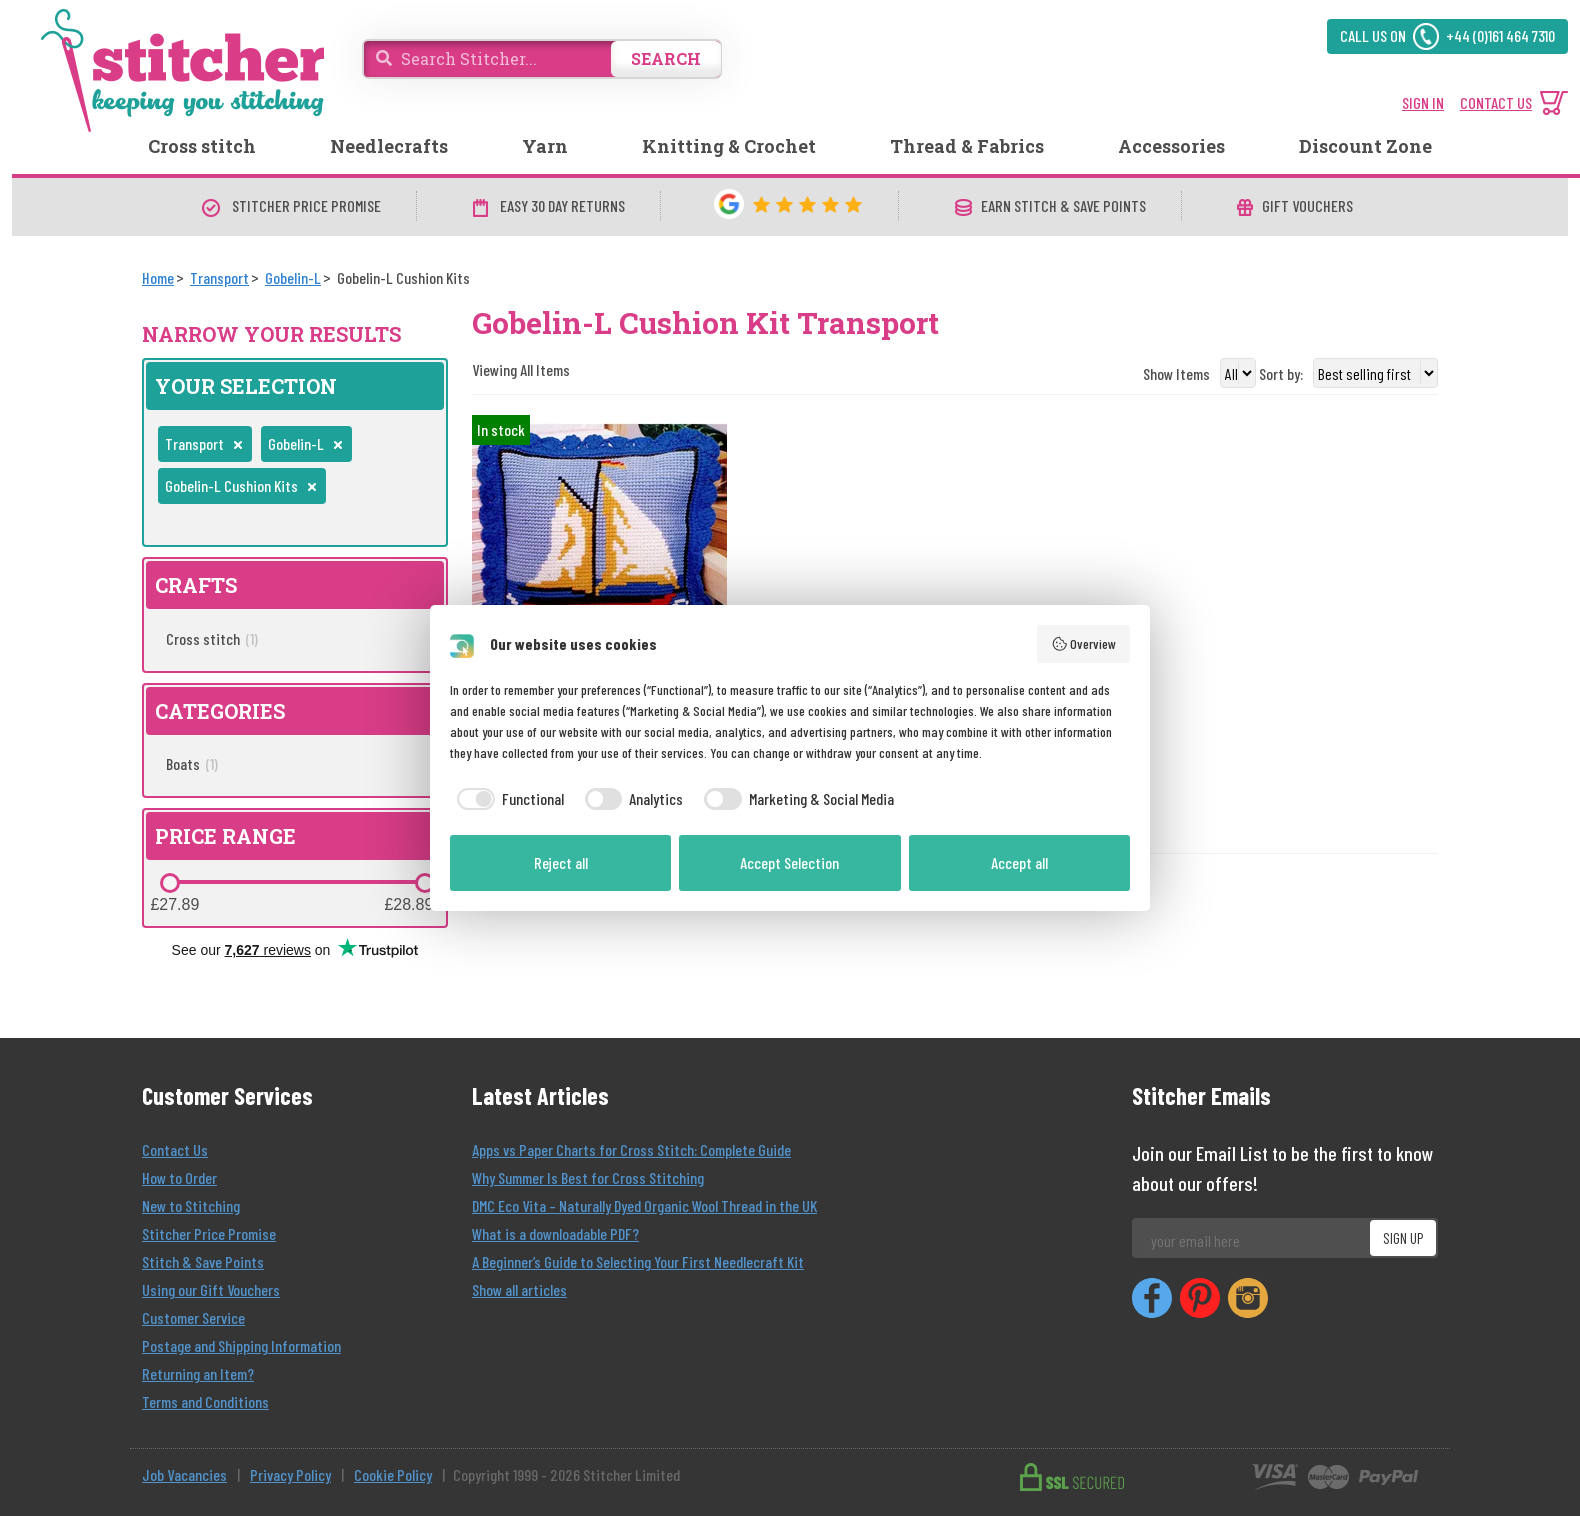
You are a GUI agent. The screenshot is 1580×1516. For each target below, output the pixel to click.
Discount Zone (1365, 146)
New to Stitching (191, 1205)
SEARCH (666, 58)
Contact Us (175, 1149)
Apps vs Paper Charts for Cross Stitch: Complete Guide (631, 1149)
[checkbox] (507, 799)
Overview (1084, 644)
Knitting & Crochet (729, 146)
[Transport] (219, 277)
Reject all (561, 862)
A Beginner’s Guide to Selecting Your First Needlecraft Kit (638, 1261)
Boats (192, 763)
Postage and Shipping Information (241, 1345)
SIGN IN (1423, 102)
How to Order (179, 1177)
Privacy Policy (290, 1474)
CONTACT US (1496, 102)
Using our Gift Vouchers (211, 1289)
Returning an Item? (198, 1373)
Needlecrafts (389, 146)
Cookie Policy (393, 1474)
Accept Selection (789, 862)
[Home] (158, 277)
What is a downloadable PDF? (555, 1233)
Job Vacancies (184, 1474)
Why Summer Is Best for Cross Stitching (588, 1177)
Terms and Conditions (205, 1401)
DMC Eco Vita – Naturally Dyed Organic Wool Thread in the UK (644, 1205)
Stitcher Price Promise (209, 1233)
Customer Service (193, 1317)
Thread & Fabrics (967, 146)
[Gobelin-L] (293, 277)
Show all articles (519, 1289)
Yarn (545, 146)
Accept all (1019, 862)
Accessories (1171, 146)
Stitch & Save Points (203, 1261)
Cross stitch (202, 146)
